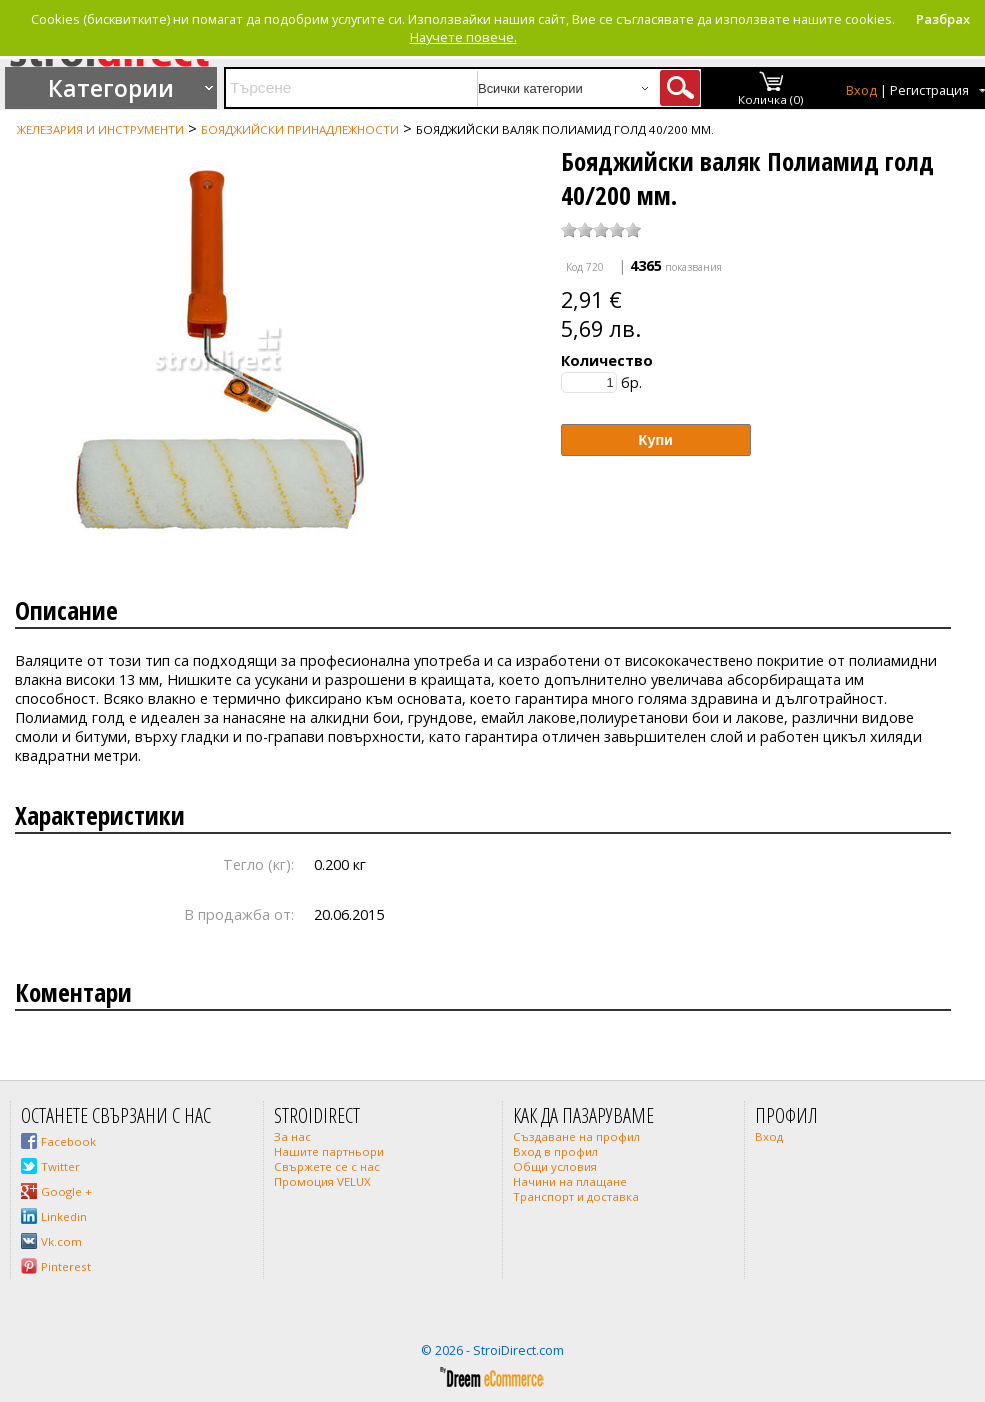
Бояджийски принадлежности (300, 129)
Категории (111, 88)
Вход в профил (555, 1151)
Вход (861, 90)
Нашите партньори (329, 1151)
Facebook (68, 1141)
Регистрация (929, 90)
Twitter (60, 1166)
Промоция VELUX (322, 1181)
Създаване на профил (576, 1136)
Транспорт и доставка (576, 1196)
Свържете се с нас (327, 1166)
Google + (66, 1191)
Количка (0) (771, 99)
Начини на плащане (570, 1181)
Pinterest (66, 1266)
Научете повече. (463, 37)
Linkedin (64, 1216)
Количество (607, 360)
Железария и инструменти (100, 129)
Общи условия (555, 1166)
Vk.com (61, 1241)
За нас (292, 1136)
